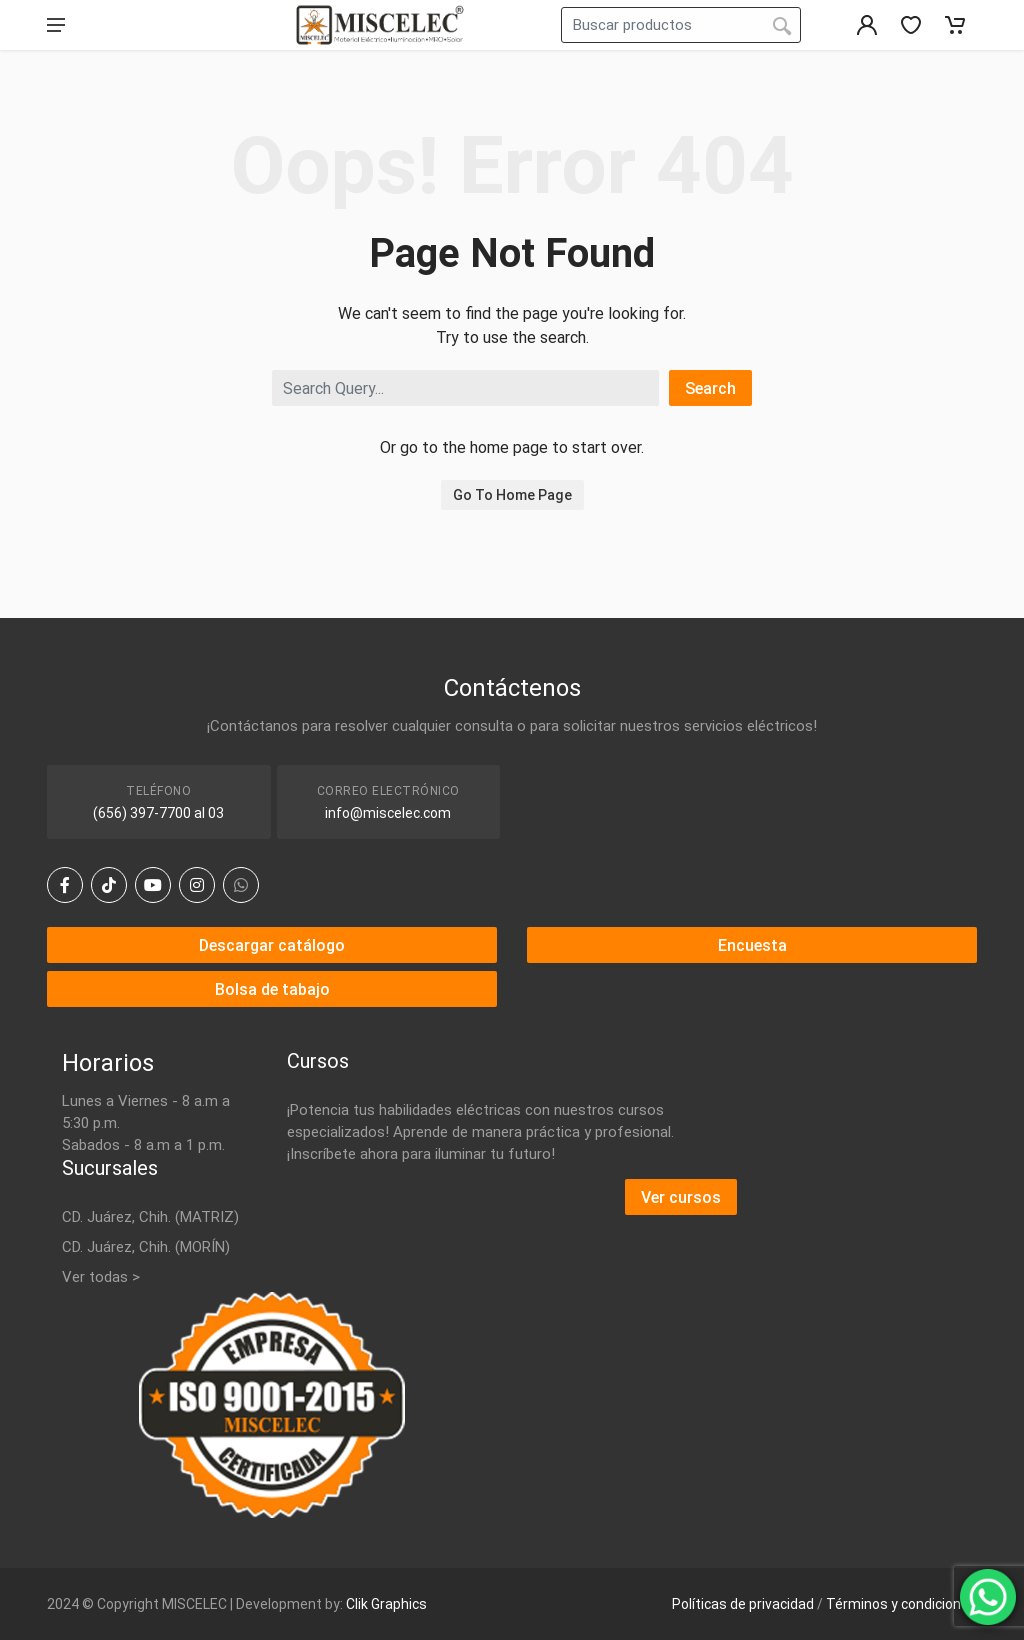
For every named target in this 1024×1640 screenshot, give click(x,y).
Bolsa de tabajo (272, 989)
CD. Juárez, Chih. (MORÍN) (146, 1247)
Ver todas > (101, 1277)
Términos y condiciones (901, 1604)
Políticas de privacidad (743, 1604)
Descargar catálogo (272, 945)
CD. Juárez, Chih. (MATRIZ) (150, 1217)
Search (710, 388)
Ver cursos (681, 1197)
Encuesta (752, 945)
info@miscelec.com (388, 813)
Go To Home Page (512, 495)
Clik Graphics (386, 1604)
